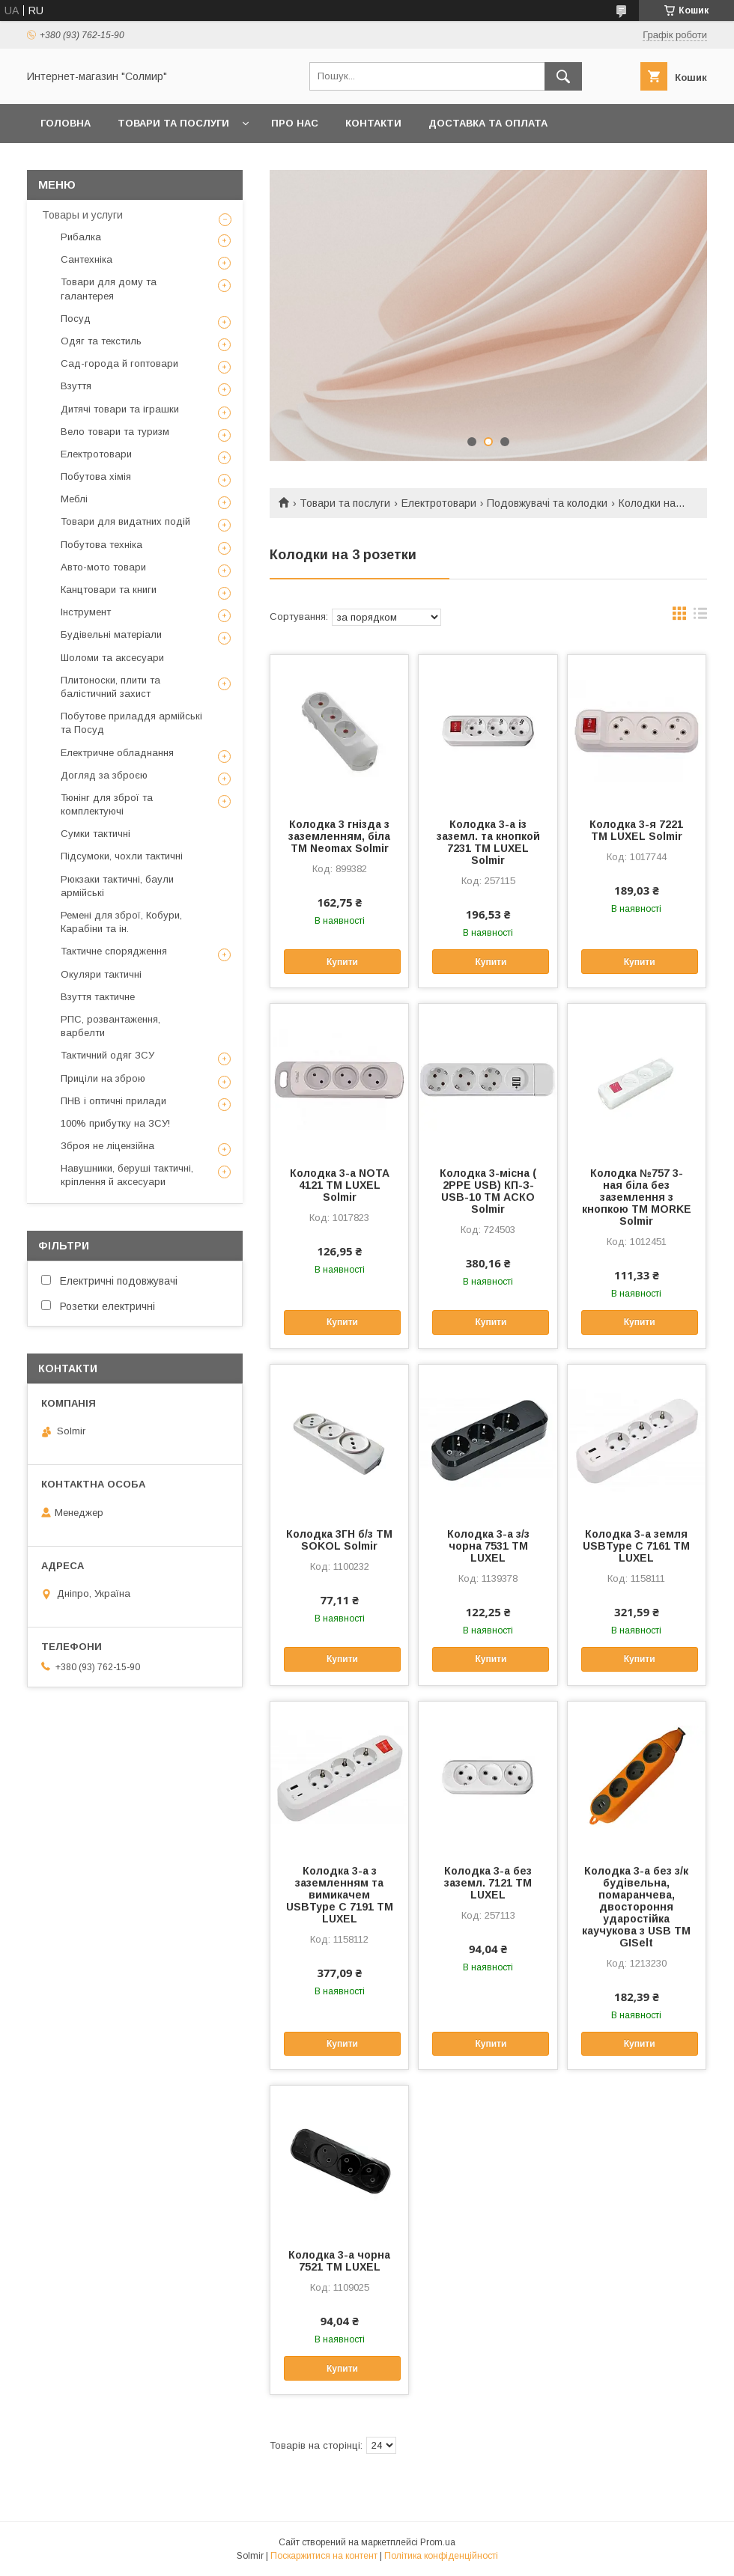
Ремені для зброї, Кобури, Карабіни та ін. (121, 922)
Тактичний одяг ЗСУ (107, 1055)
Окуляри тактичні (101, 974)
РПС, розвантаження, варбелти (110, 1026)
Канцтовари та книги (109, 589)
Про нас (294, 123)
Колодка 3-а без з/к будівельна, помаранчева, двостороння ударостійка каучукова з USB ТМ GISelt (636, 1907)
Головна (65, 123)
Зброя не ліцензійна (107, 1145)
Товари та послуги (173, 123)
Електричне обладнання (117, 752)
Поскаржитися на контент (323, 2556)
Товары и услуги (82, 215)
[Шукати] (563, 76)
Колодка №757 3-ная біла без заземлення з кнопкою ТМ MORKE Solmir (636, 1197)
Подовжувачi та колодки (547, 503)
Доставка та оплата (488, 123)
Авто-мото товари (103, 567)
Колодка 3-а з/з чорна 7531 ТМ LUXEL (488, 1546)
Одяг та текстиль (101, 341)
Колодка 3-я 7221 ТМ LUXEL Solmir (636, 830)
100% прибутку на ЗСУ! (115, 1123)
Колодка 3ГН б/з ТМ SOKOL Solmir (339, 1540)
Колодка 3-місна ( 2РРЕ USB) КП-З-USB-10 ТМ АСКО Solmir (488, 1191)
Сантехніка (86, 259)
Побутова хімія (96, 476)
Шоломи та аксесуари (112, 657)
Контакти (373, 123)
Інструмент (86, 612)
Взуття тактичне (98, 996)
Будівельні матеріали (111, 634)
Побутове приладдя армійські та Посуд (131, 722)
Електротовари (438, 503)
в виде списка (700, 616)
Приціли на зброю (103, 1078)
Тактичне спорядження (114, 951)
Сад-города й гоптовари (119, 363)
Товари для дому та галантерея (109, 288)
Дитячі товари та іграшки (120, 409)
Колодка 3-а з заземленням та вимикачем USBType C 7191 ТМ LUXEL (339, 1895)
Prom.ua (437, 2542)
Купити (342, 962)
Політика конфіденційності (441, 2556)
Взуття (76, 386)
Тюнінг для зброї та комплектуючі (107, 804)
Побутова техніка (101, 544)
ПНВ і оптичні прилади (113, 1100)
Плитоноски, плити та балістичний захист (110, 687)
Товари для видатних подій (125, 521)
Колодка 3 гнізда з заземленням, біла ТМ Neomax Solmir (339, 836)
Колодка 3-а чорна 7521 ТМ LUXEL (339, 2261)
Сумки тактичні (95, 833)
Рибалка (81, 237)
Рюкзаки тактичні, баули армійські (117, 886)
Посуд (76, 318)
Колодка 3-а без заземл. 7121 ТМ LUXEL (488, 1883)
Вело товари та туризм (115, 431)
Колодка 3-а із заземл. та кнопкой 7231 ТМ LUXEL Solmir (488, 842)
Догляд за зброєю (104, 775)
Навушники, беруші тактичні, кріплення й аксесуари (127, 1175)
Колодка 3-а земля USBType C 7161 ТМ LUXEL (636, 1546)
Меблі (74, 499)
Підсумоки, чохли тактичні (122, 856)
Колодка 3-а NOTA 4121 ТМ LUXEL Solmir (339, 1185)
